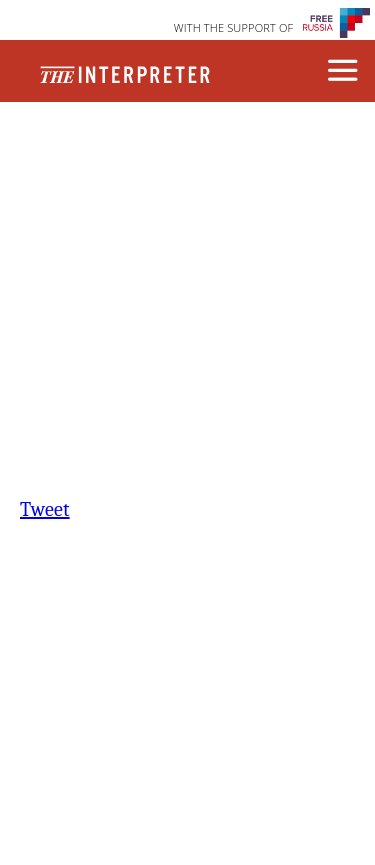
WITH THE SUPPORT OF (234, 27)
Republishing (185, 167)
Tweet (45, 509)
